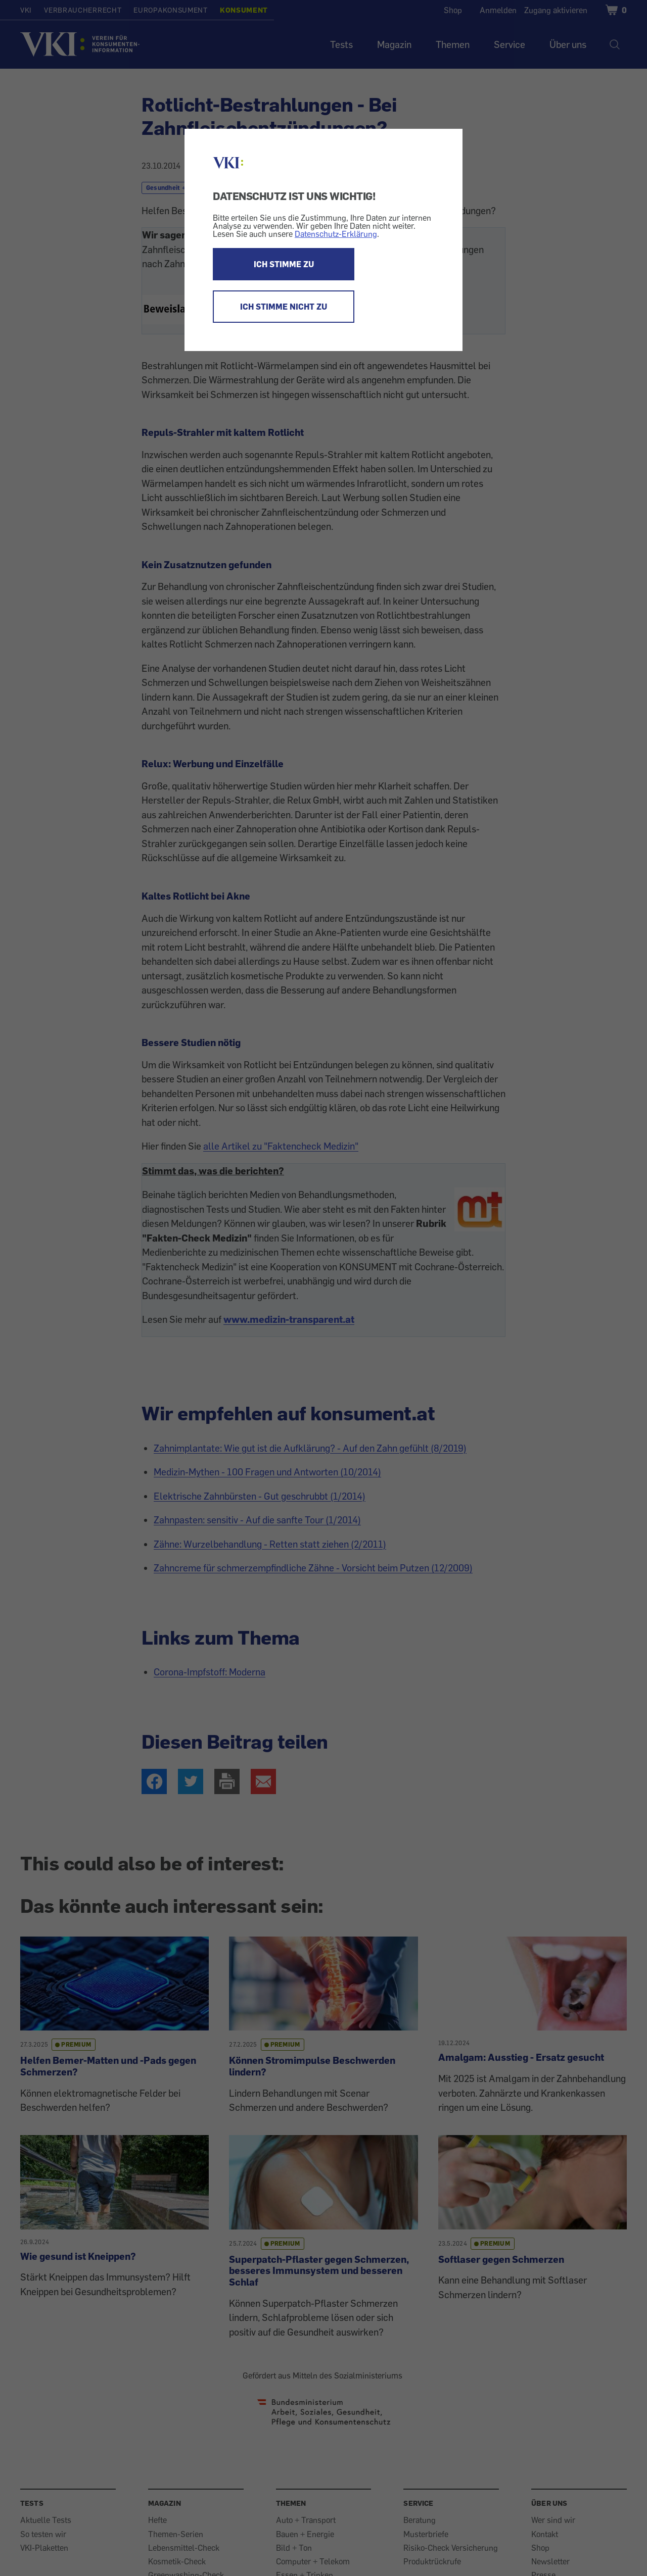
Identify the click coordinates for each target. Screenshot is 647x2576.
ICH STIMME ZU (284, 264)
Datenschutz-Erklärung (336, 234)
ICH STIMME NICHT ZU (283, 307)
